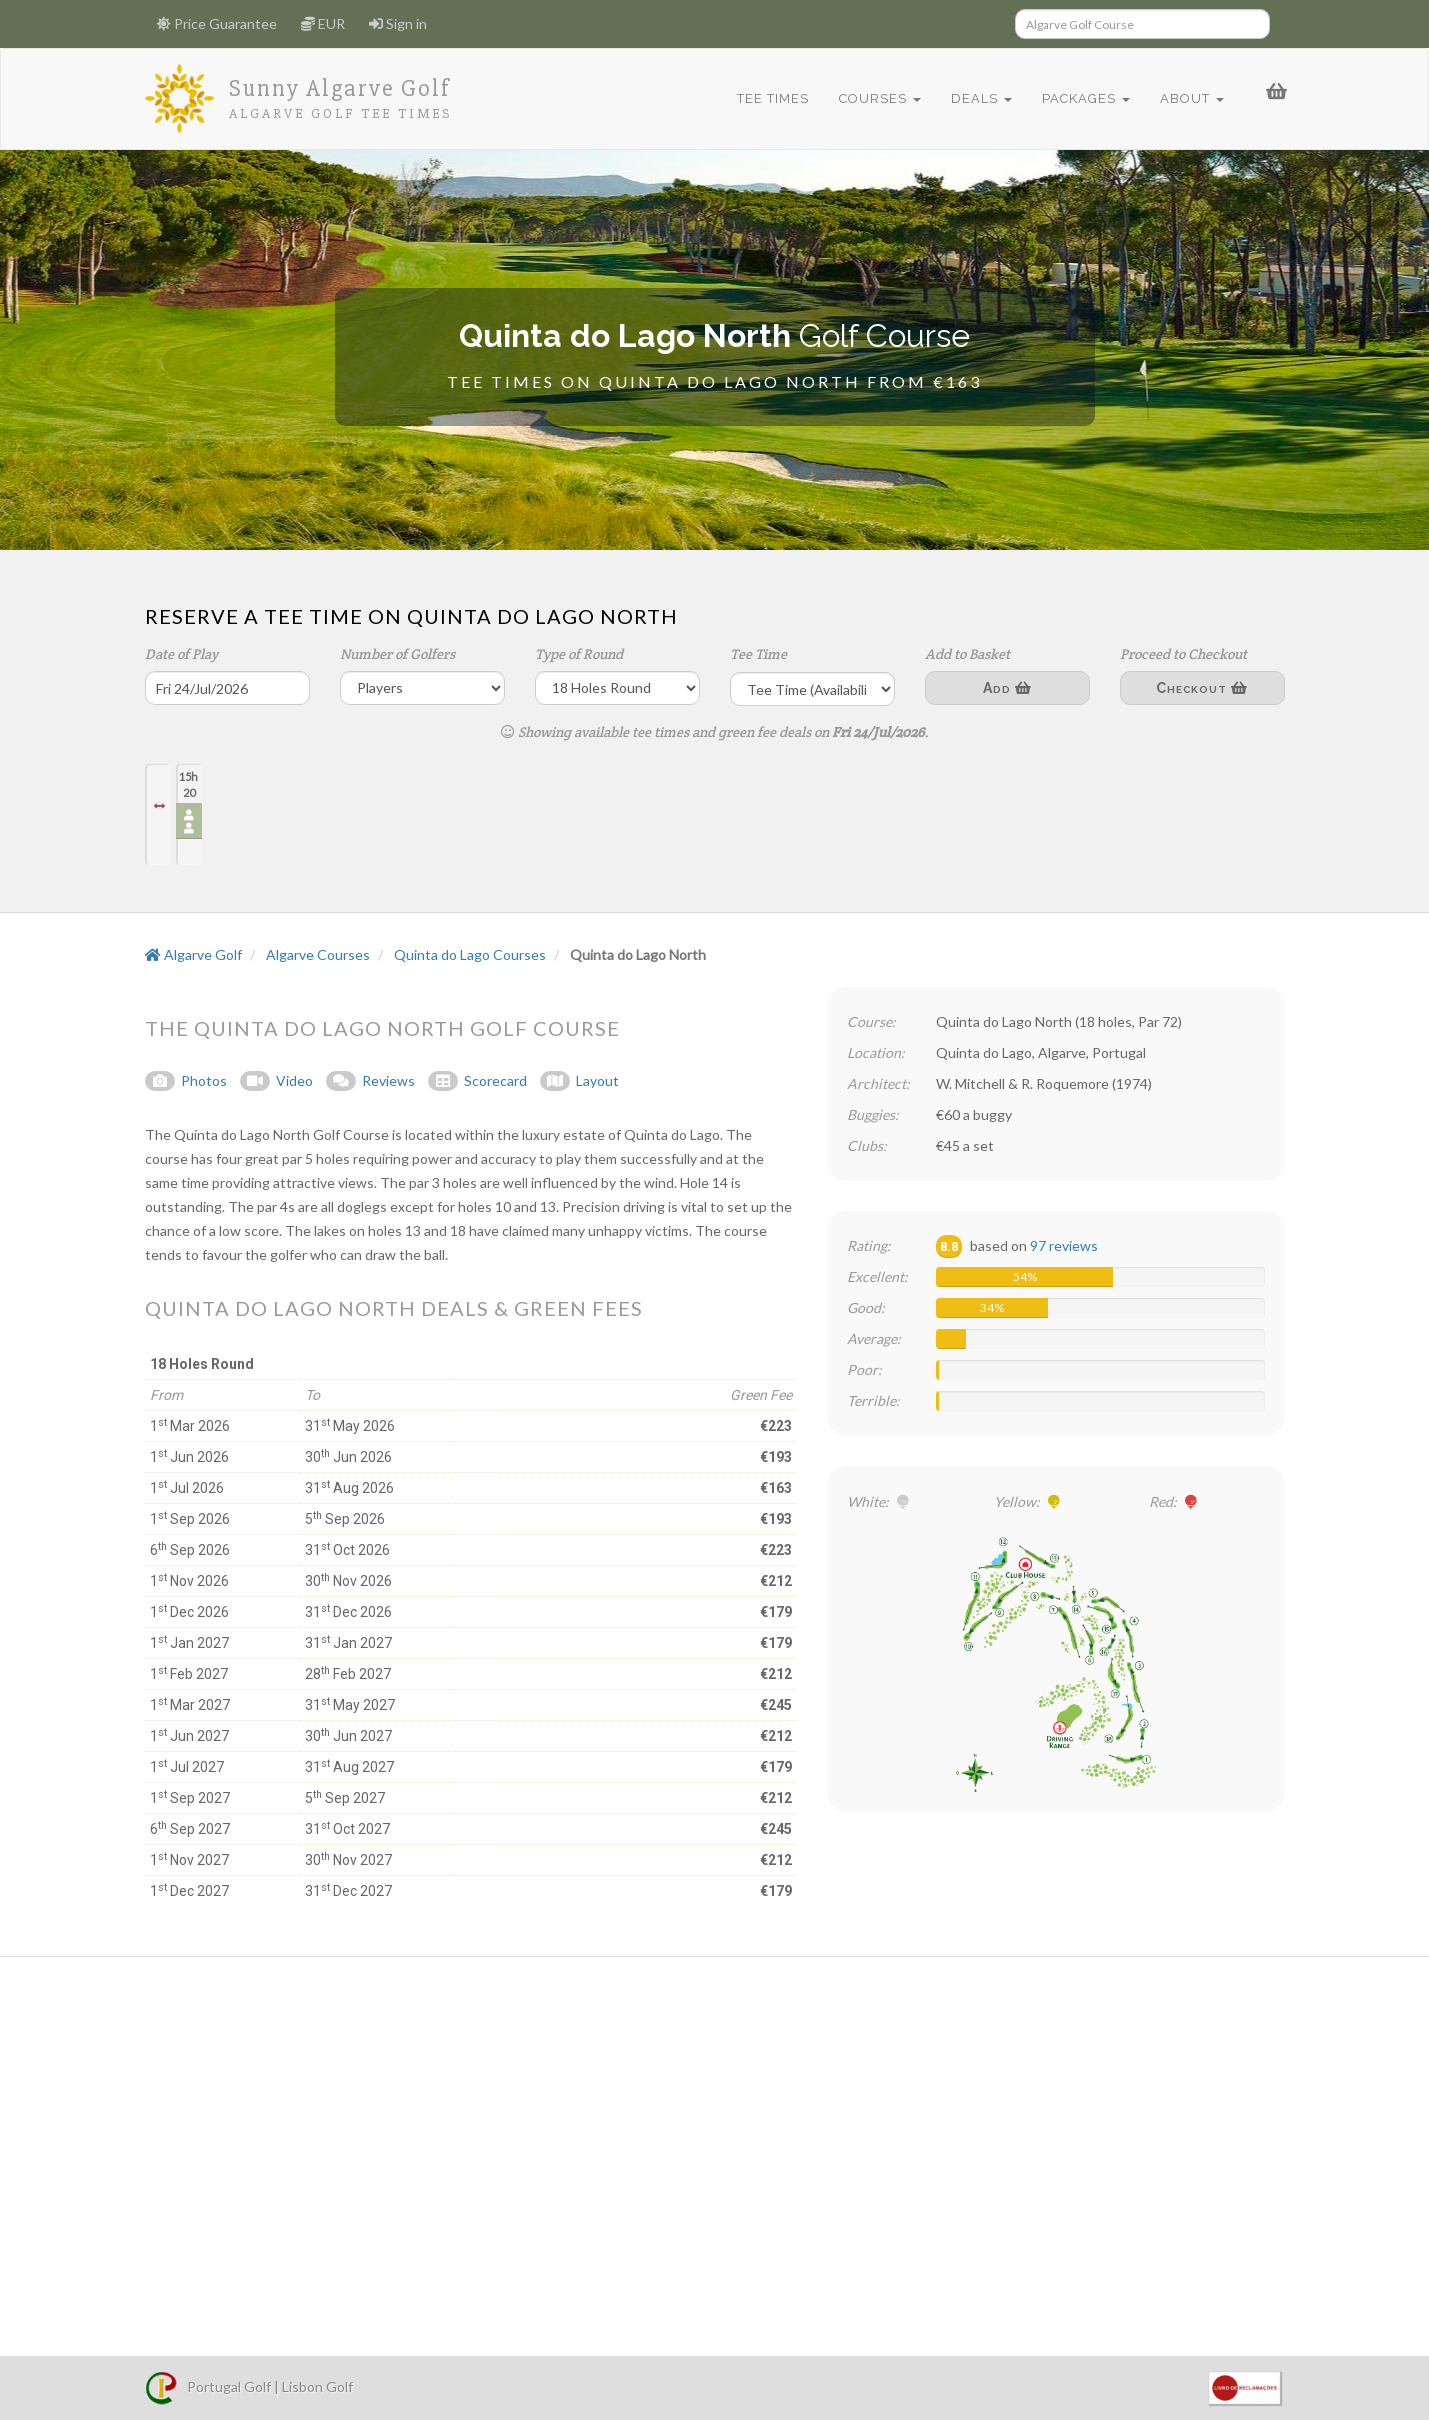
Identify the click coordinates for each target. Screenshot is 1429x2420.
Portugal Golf (208, 2386)
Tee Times (768, 98)
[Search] (1142, 24)
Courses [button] (875, 98)
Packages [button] (1081, 98)
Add (1007, 688)
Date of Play (181, 654)
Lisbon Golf (317, 2386)
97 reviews (1064, 1245)
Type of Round (579, 654)
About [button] (1187, 98)
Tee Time (758, 654)
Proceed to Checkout (1183, 654)
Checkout (1202, 688)
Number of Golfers (397, 654)
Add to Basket (967, 654)
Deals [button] (976, 98)
